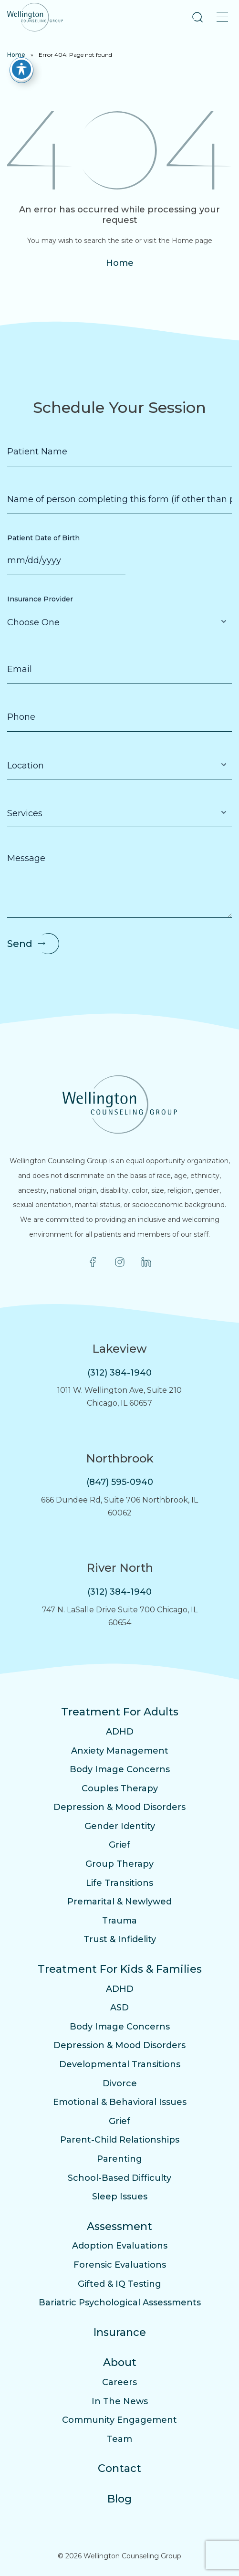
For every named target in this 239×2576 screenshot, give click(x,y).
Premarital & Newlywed (119, 1901)
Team (119, 2439)
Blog (119, 2498)
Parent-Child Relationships (119, 2139)
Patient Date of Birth (43, 538)
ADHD (120, 1731)
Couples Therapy (120, 1788)
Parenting (119, 2159)
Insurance (120, 2332)
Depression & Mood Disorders (119, 1807)
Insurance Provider (40, 599)
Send (19, 943)
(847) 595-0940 (119, 1482)
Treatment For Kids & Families (120, 1969)
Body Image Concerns (120, 1769)
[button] (197, 17)
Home (120, 263)
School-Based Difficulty (119, 2178)
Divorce (120, 2083)
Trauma (119, 1920)
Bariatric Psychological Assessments (120, 2302)
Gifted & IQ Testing (119, 2284)
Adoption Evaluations (119, 2245)
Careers (119, 2382)
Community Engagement (119, 2420)
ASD (119, 2007)
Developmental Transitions (119, 2064)
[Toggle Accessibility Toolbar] (21, 63)
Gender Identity (119, 1826)
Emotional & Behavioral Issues (120, 2102)
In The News (120, 2401)
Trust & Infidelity (119, 1939)
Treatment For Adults (119, 1711)
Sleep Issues (119, 2196)
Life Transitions (119, 1883)
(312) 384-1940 (119, 1372)
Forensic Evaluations (119, 2265)
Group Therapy (119, 1864)
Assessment (119, 2226)
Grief (119, 1845)
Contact (119, 2468)
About (119, 2362)
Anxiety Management (119, 1750)
